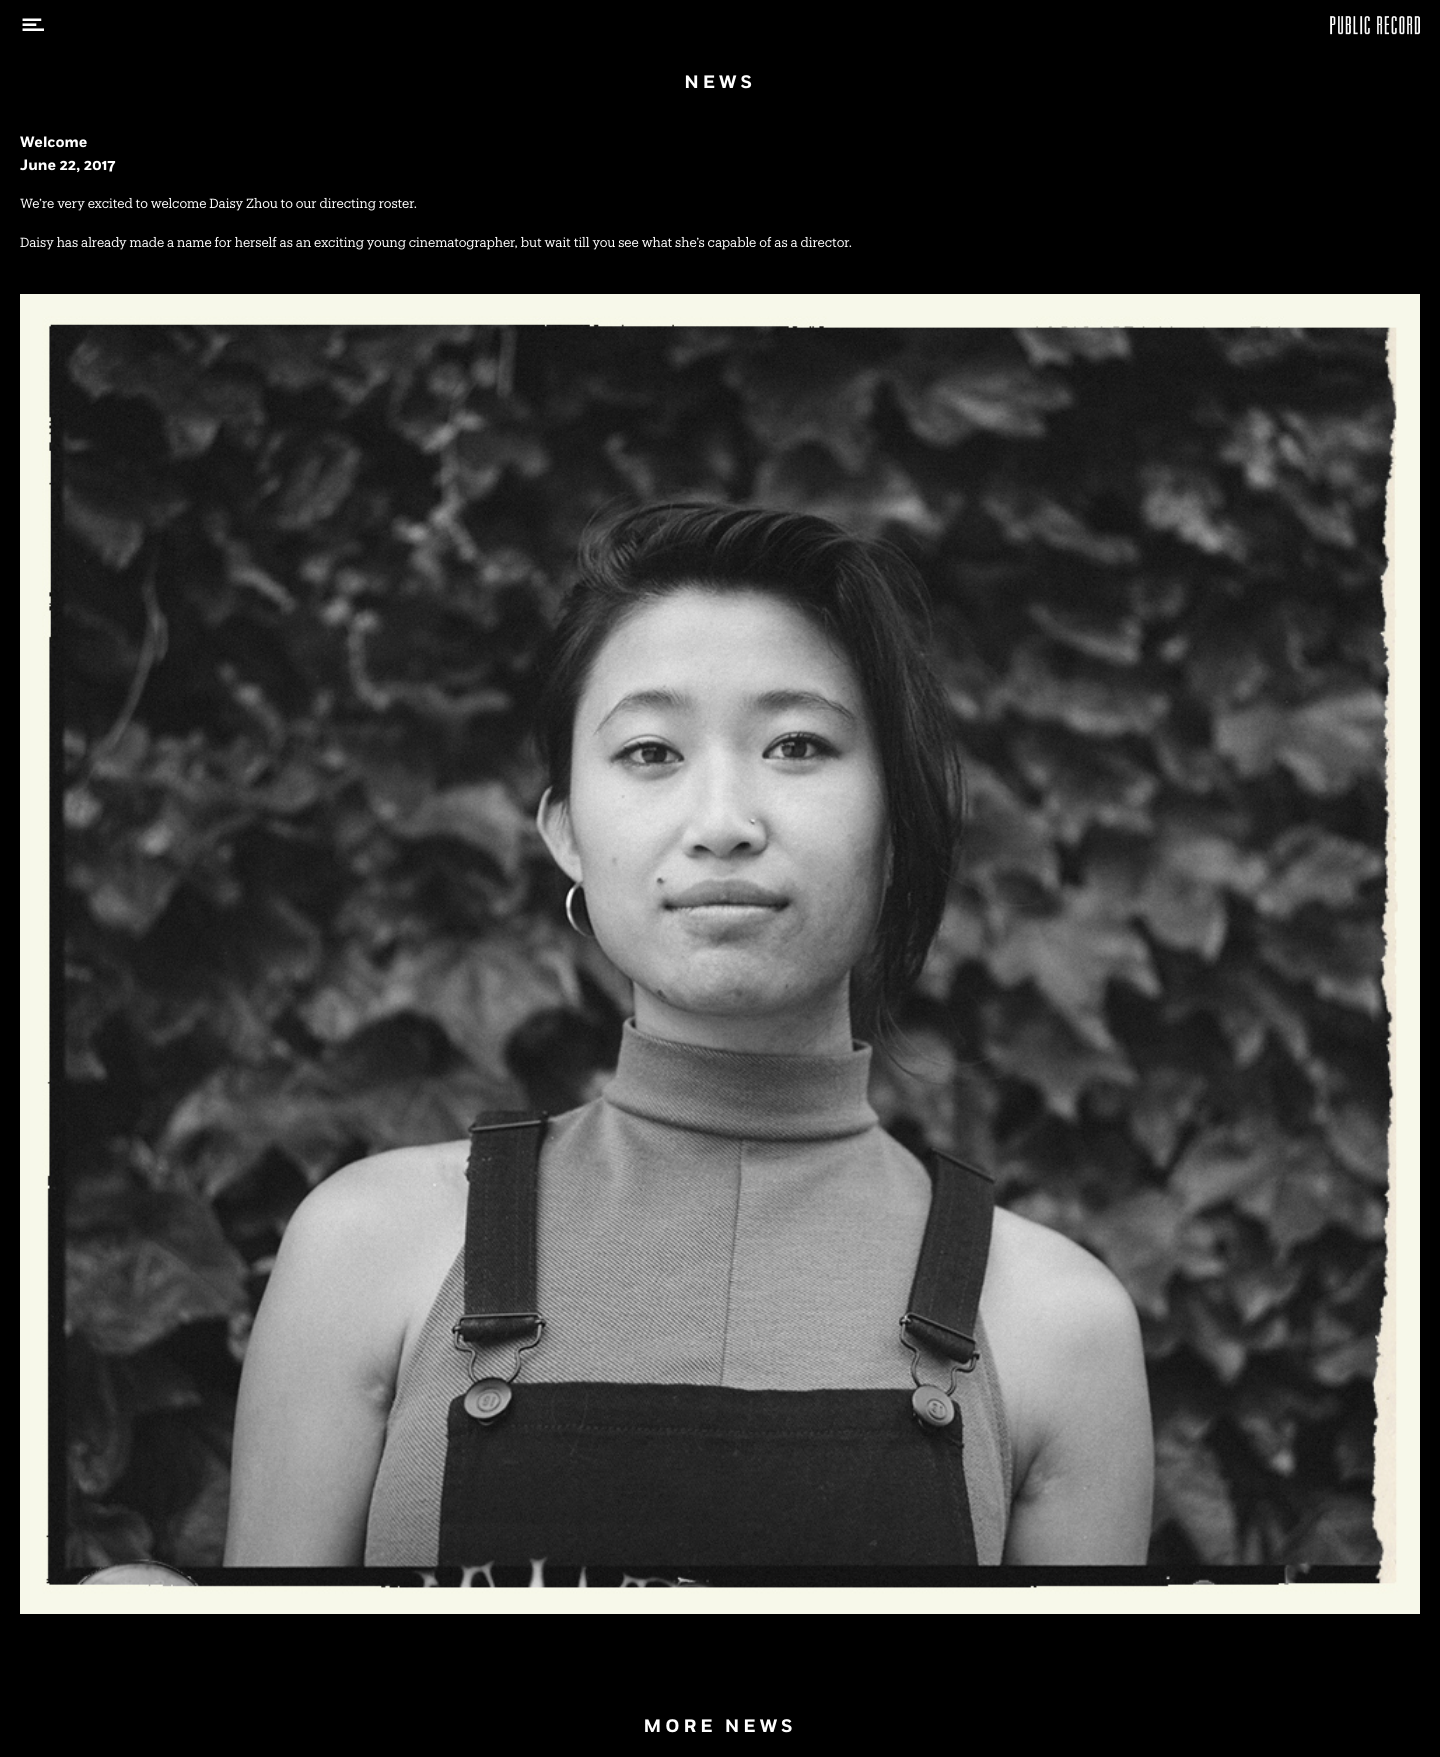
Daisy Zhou (243, 204)
